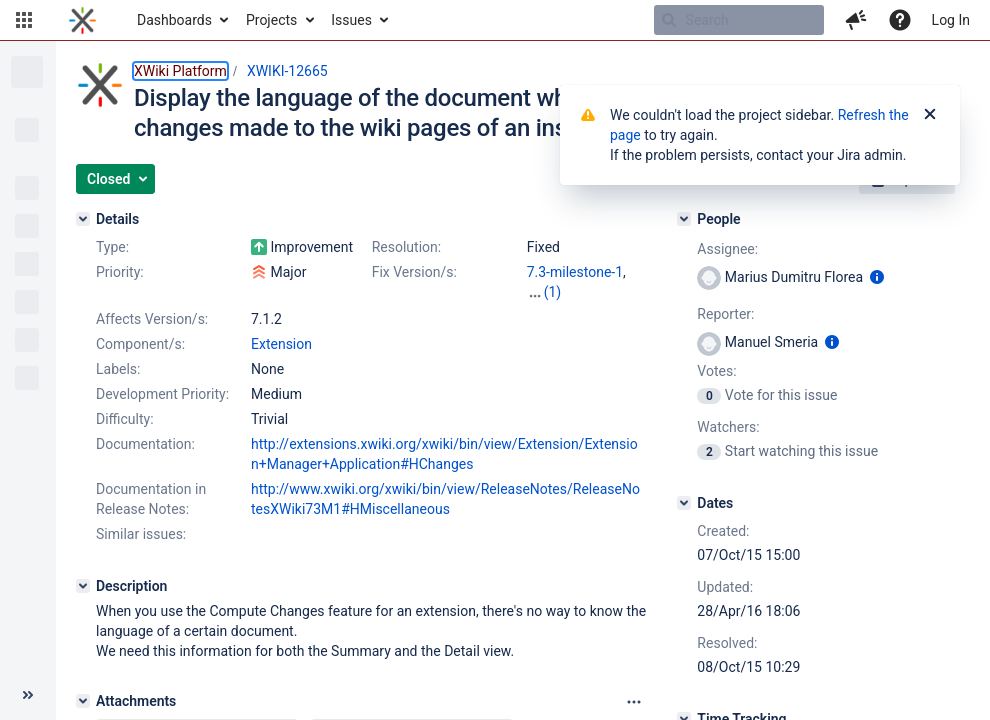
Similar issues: (141, 534)
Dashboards (174, 20)
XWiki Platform (180, 71)
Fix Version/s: (414, 272)
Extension (281, 344)
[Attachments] (83, 701)
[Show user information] (877, 277)
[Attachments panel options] (634, 702)
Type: (112, 247)
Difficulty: (125, 419)
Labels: (118, 369)
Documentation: (145, 444)
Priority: (120, 272)
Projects (271, 20)
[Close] (930, 115)
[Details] (83, 219)
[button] (24, 20)
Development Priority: (162, 394)
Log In (951, 20)
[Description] (83, 586)
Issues (351, 20)
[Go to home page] (82, 20)
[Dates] (684, 503)
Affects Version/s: (152, 319)
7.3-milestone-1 (575, 272)
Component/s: (140, 344)
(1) (553, 292)
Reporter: (725, 314)
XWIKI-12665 (287, 71)
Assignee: (727, 249)
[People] (684, 219)
